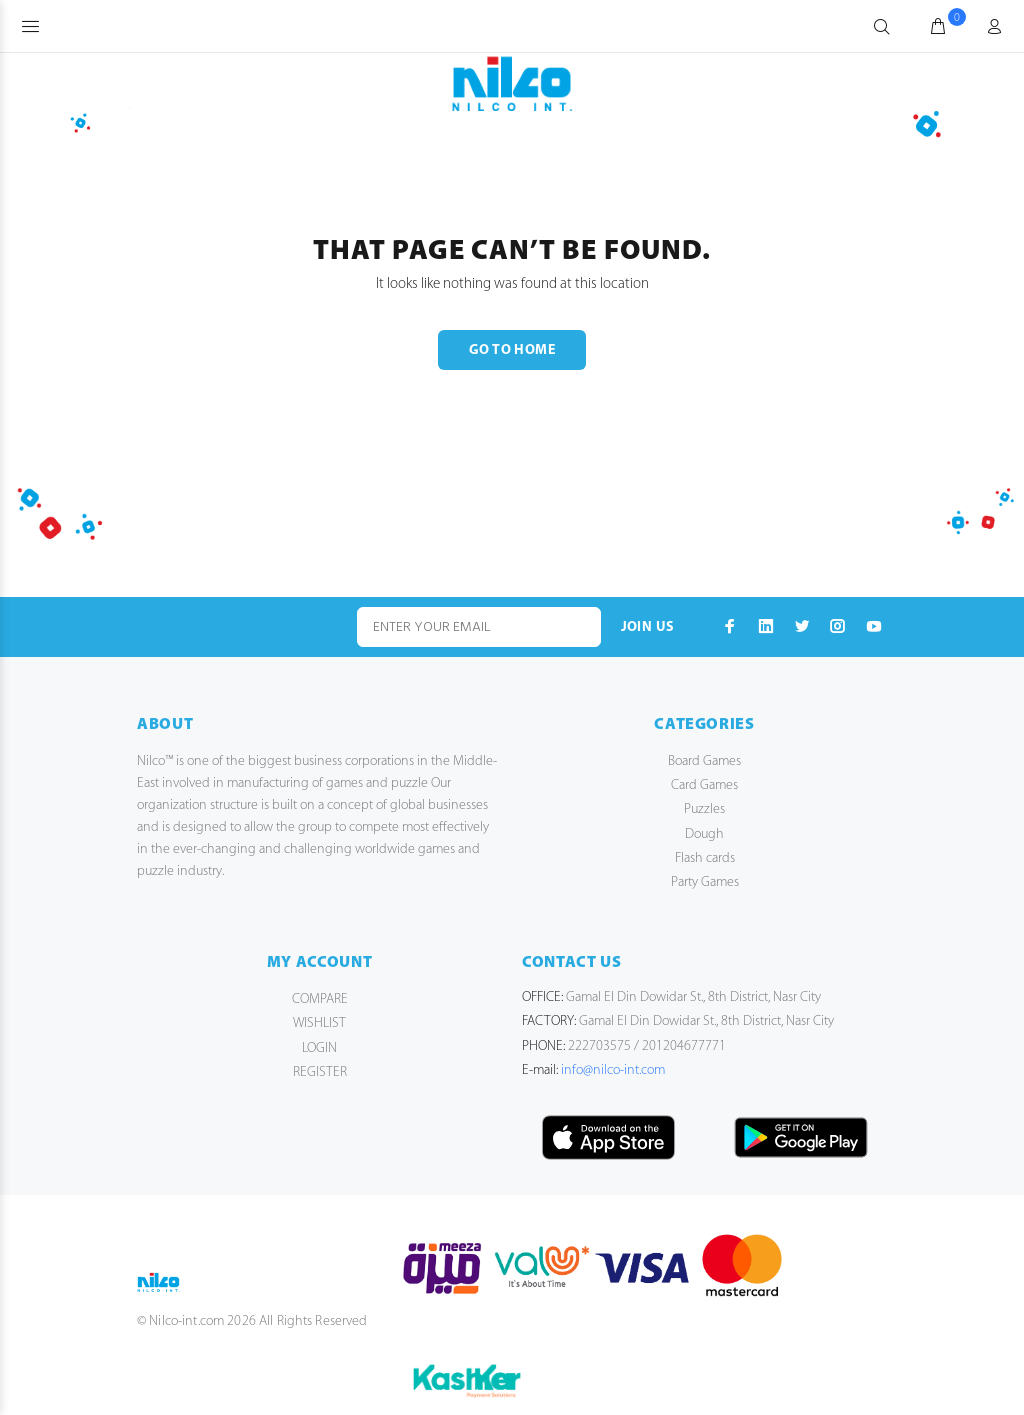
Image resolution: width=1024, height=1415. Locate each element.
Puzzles (704, 809)
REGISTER (320, 1072)
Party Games (705, 882)
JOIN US (648, 627)
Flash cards (705, 858)
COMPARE (320, 999)
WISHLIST (319, 1023)
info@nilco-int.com (613, 1070)
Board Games (704, 761)
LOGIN (319, 1048)
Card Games (704, 785)
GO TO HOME (512, 350)
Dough (704, 834)
